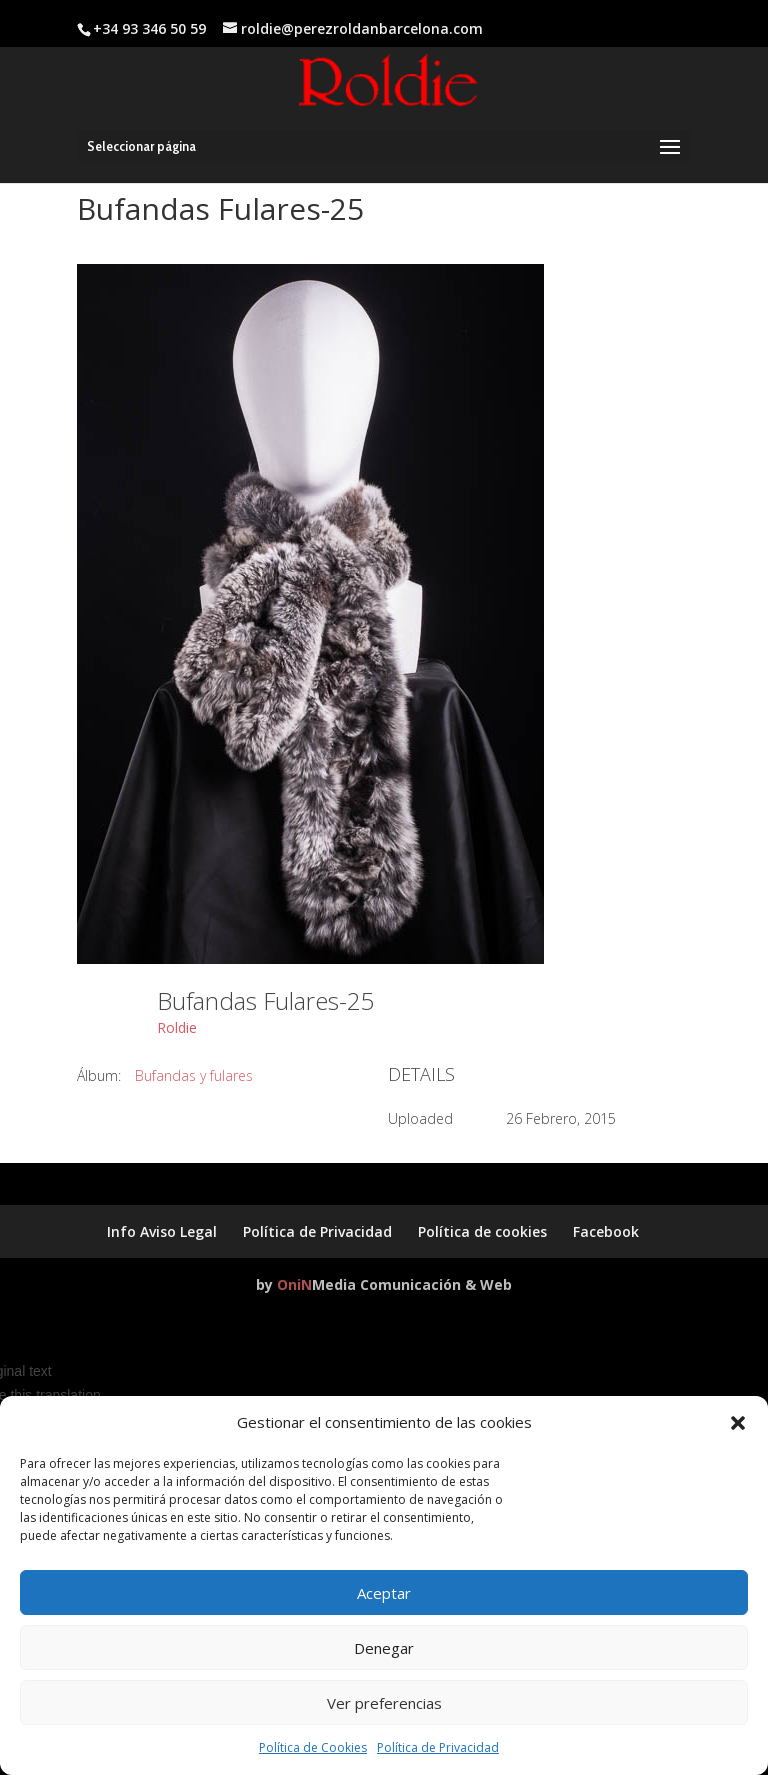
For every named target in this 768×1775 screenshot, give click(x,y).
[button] (738, 1423)
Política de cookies (482, 1231)
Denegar (384, 1648)
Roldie (177, 1027)
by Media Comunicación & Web (384, 1284)
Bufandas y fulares (194, 1075)
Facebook (606, 1231)
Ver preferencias (384, 1703)
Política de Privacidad (438, 1747)
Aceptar (384, 1593)
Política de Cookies (313, 1747)
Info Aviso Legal (162, 1231)
